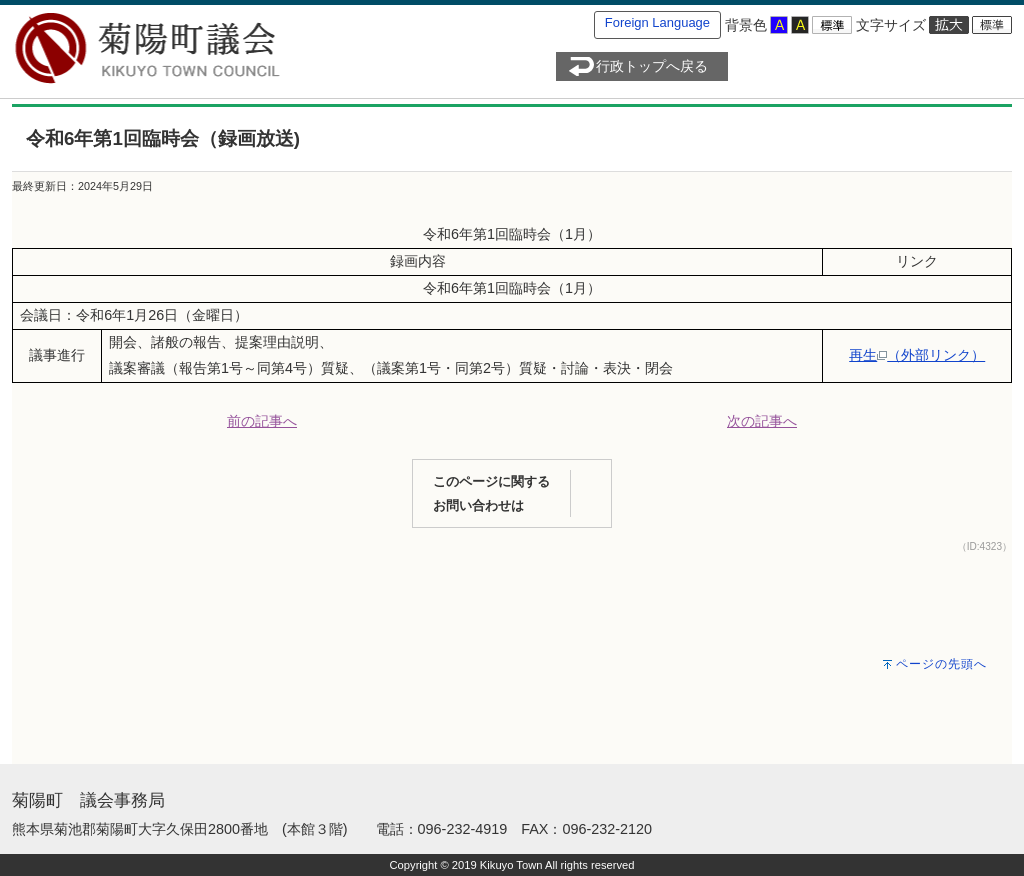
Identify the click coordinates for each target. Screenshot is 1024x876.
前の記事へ (262, 421)
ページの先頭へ (941, 664)
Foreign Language (657, 22)
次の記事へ (762, 421)
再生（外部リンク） (917, 355)
